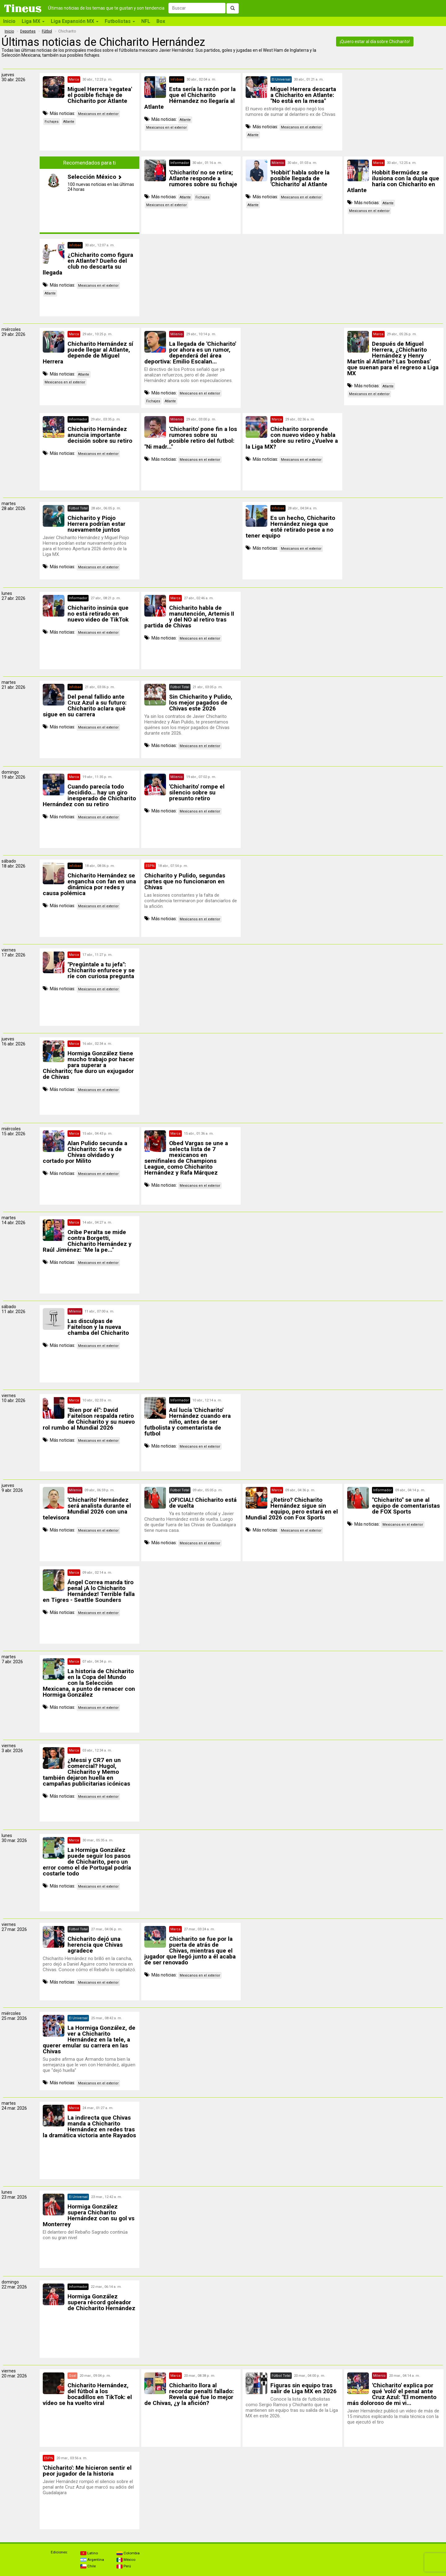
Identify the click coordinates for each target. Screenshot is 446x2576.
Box (160, 21)
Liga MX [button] (33, 21)
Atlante (68, 122)
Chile (88, 2566)
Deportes (28, 31)
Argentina (92, 2559)
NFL (145, 21)
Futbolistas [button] (120, 21)
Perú (123, 2566)
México (125, 2559)
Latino (89, 2553)
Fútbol (47, 31)
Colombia (128, 2553)
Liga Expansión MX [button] (74, 21)
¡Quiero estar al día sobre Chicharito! (375, 41)
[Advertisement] (393, 112)
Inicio (9, 21)
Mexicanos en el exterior (98, 114)
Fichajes (52, 122)
